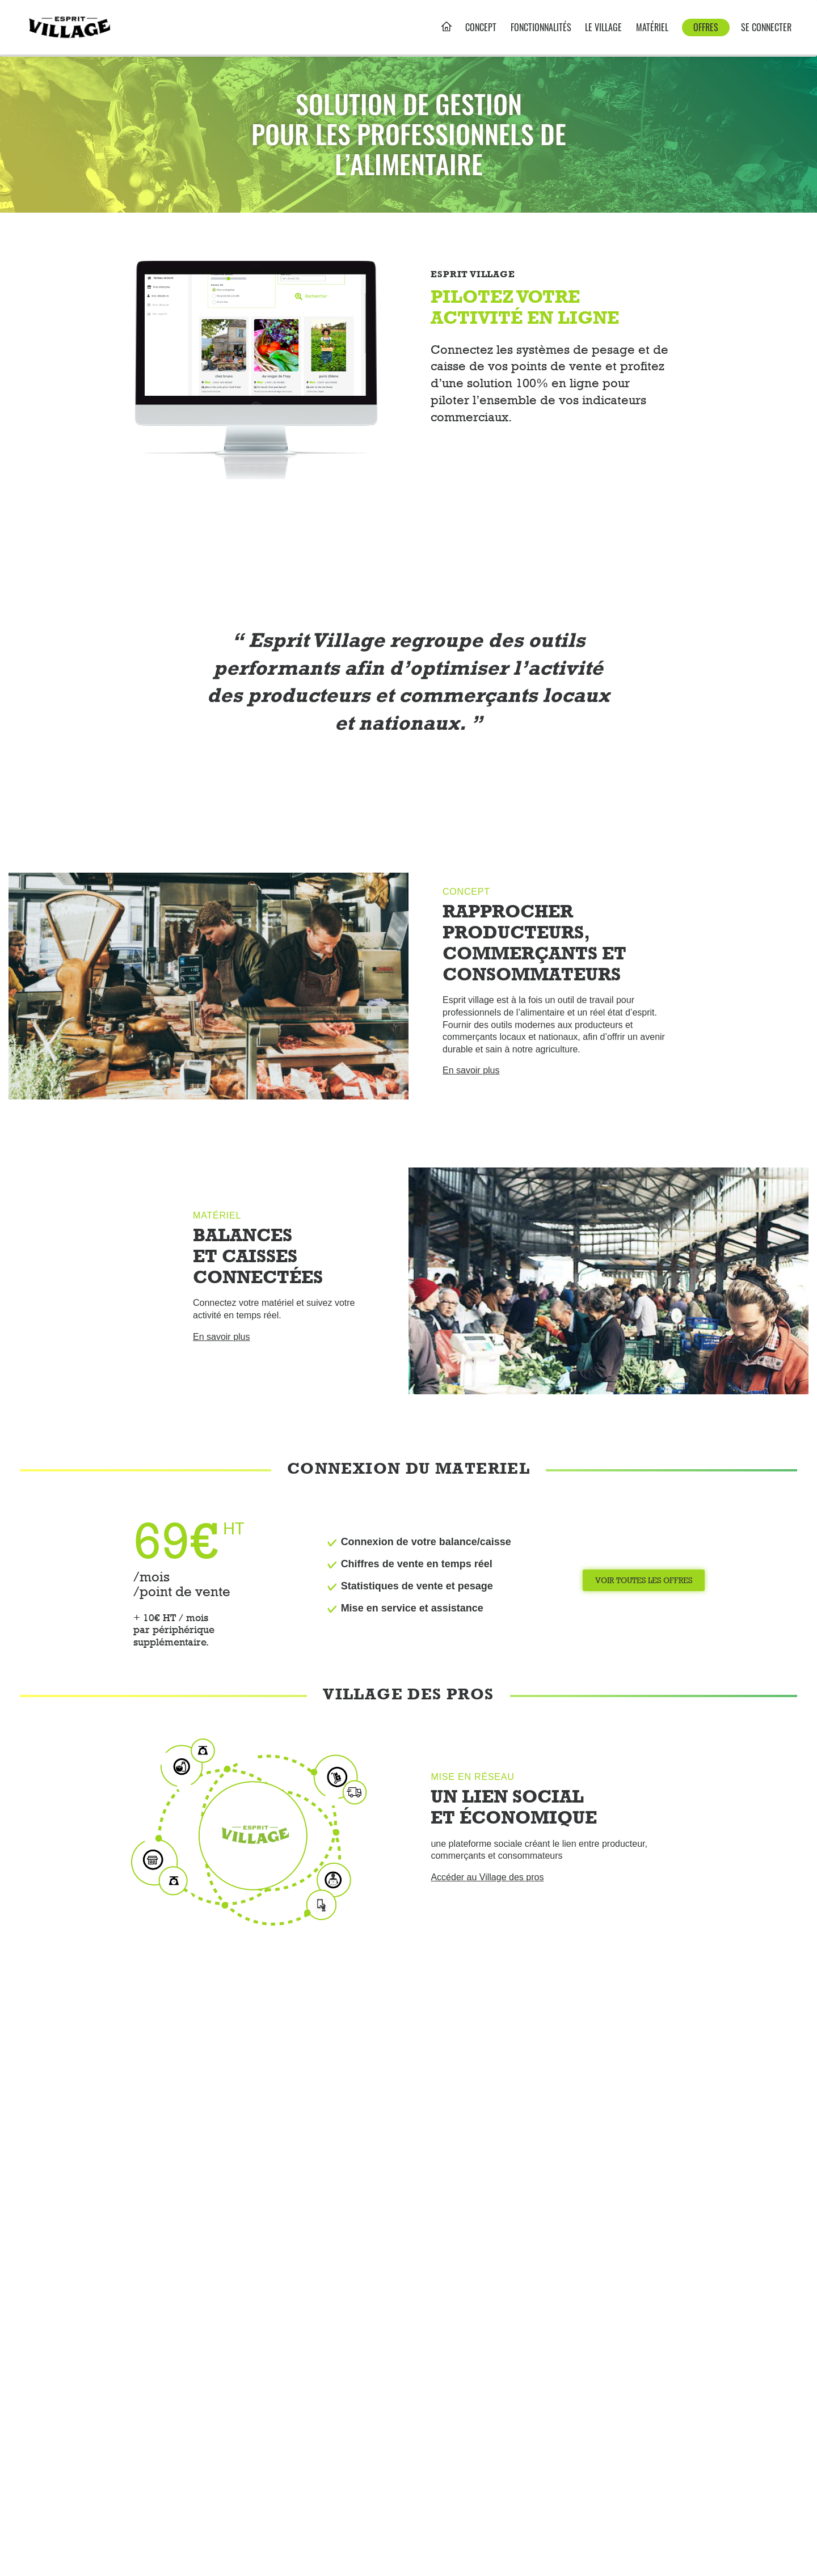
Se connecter (766, 28)
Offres (705, 27)
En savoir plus (471, 1070)
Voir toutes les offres (643, 1580)
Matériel (652, 28)
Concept (480, 28)
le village (603, 28)
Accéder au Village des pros (487, 1877)
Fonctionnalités (541, 28)
